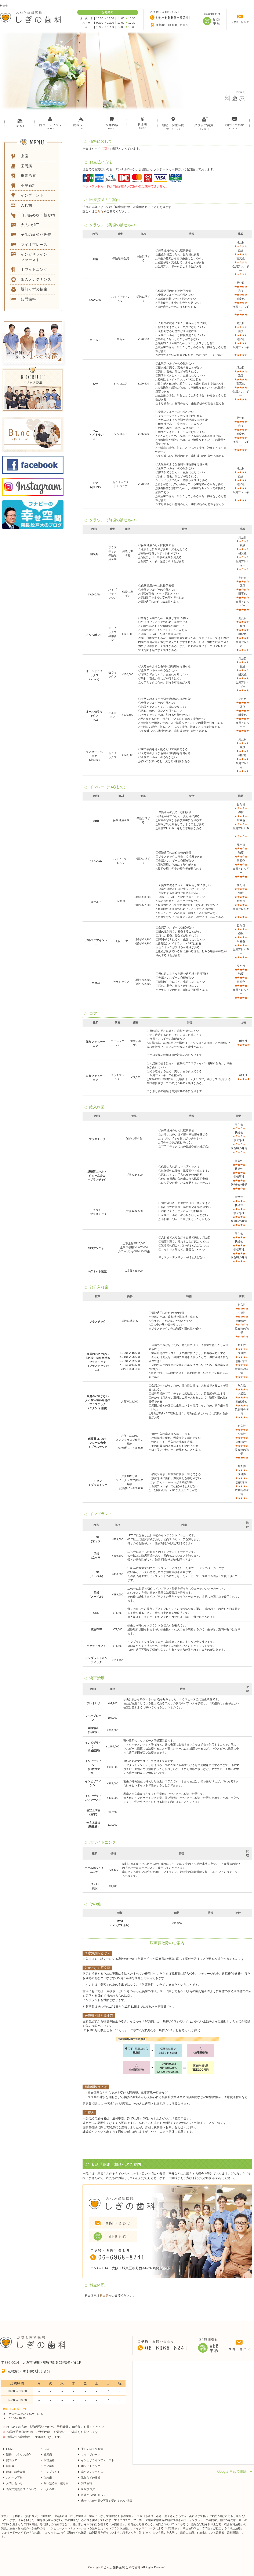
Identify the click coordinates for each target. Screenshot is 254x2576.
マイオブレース (90, 2454)
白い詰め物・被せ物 (56, 2483)
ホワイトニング (90, 2466)
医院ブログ (88, 2489)
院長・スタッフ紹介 (18, 2454)
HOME (10, 2448)
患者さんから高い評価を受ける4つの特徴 (106, 2500)
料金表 (104, 2295)
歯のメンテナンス (92, 2471)
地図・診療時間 (15, 2471)
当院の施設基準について (21, 2489)
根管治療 (49, 2460)
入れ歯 (48, 2477)
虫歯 (46, 2448)
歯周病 (48, 2454)
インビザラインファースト (97, 2460)
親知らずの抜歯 (90, 2477)
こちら (99, 211)
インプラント (52, 2471)
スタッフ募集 (14, 2477)
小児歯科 (49, 2466)
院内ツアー (13, 2460)
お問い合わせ (14, 2483)
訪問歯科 (86, 2483)
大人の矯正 (50, 2489)
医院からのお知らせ (93, 2495)
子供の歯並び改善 (92, 2448)
